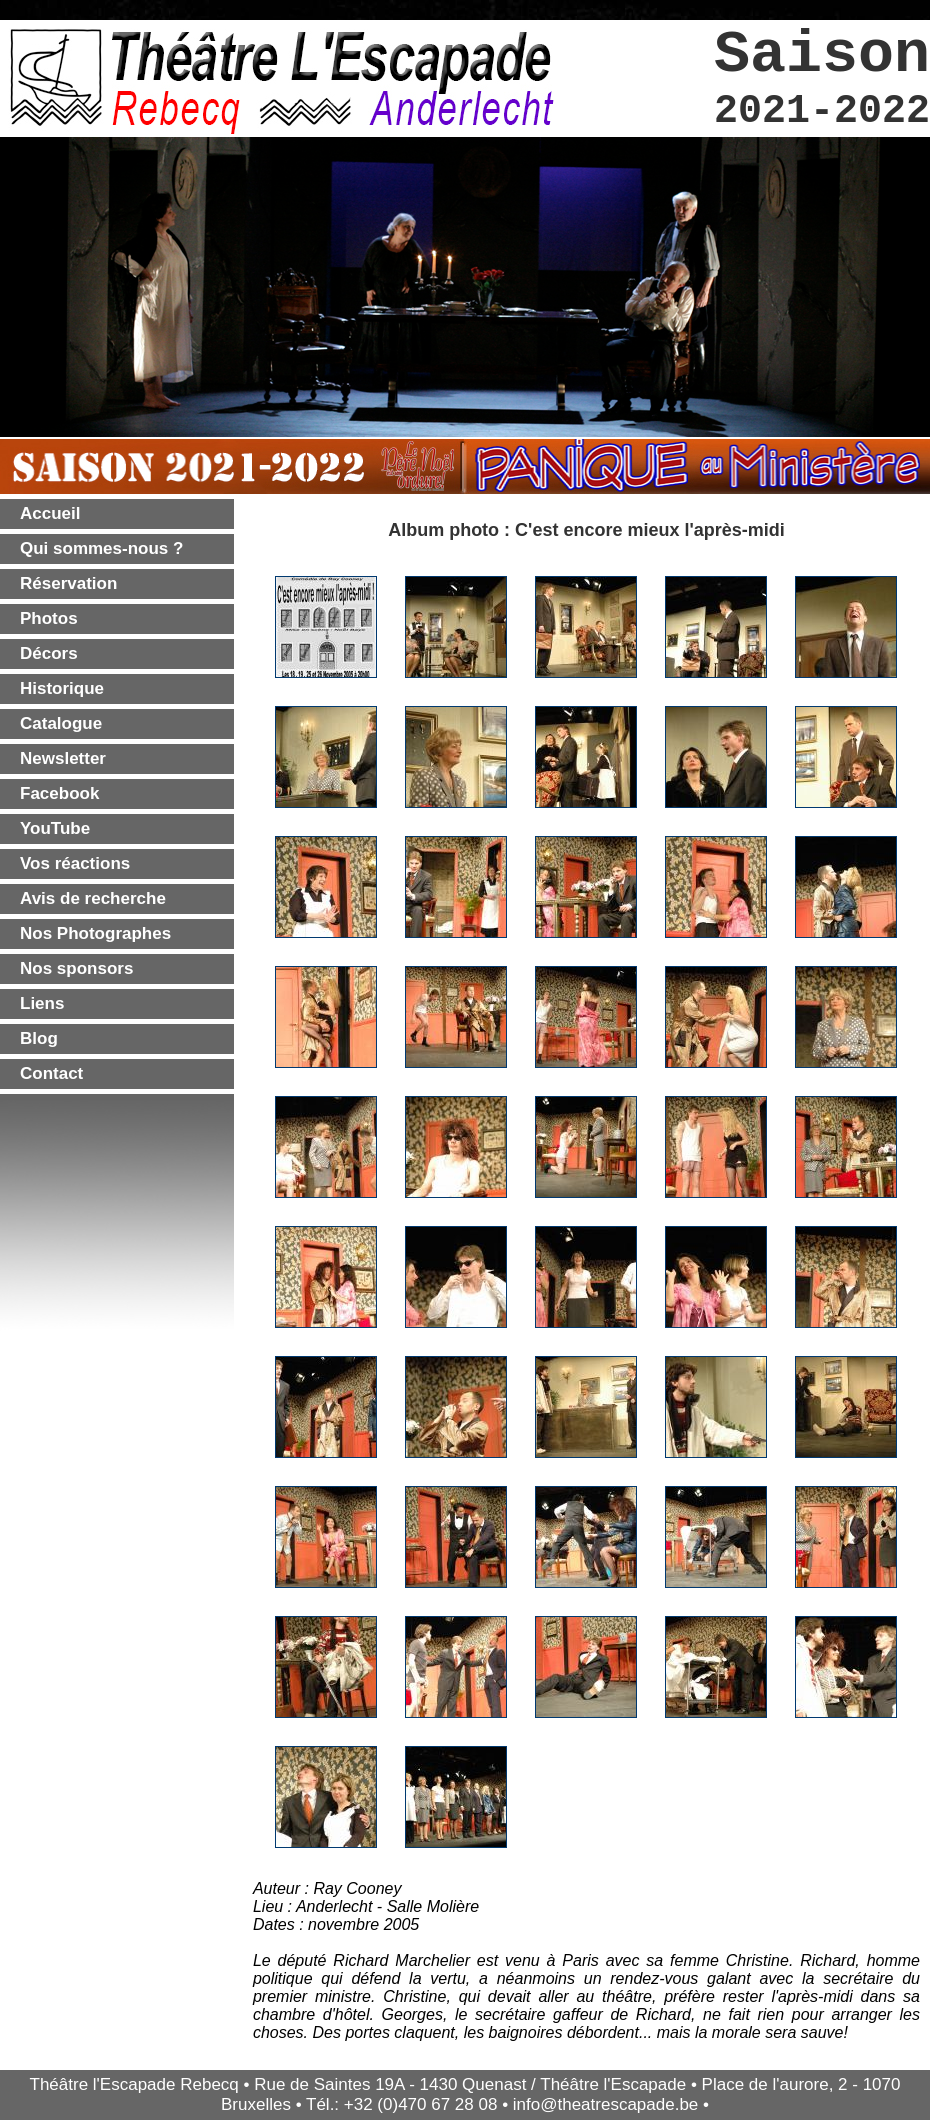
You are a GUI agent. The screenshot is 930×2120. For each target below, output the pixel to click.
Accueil (50, 513)
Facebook (59, 793)
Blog (39, 1038)
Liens (42, 1003)
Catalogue (61, 723)
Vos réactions (75, 863)
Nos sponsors (76, 968)
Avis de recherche (93, 898)
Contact (51, 1073)
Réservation (68, 583)
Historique (62, 688)
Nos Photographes (95, 933)
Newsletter (63, 758)
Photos (49, 618)
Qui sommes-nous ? (101, 548)
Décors (49, 653)
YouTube (55, 828)
